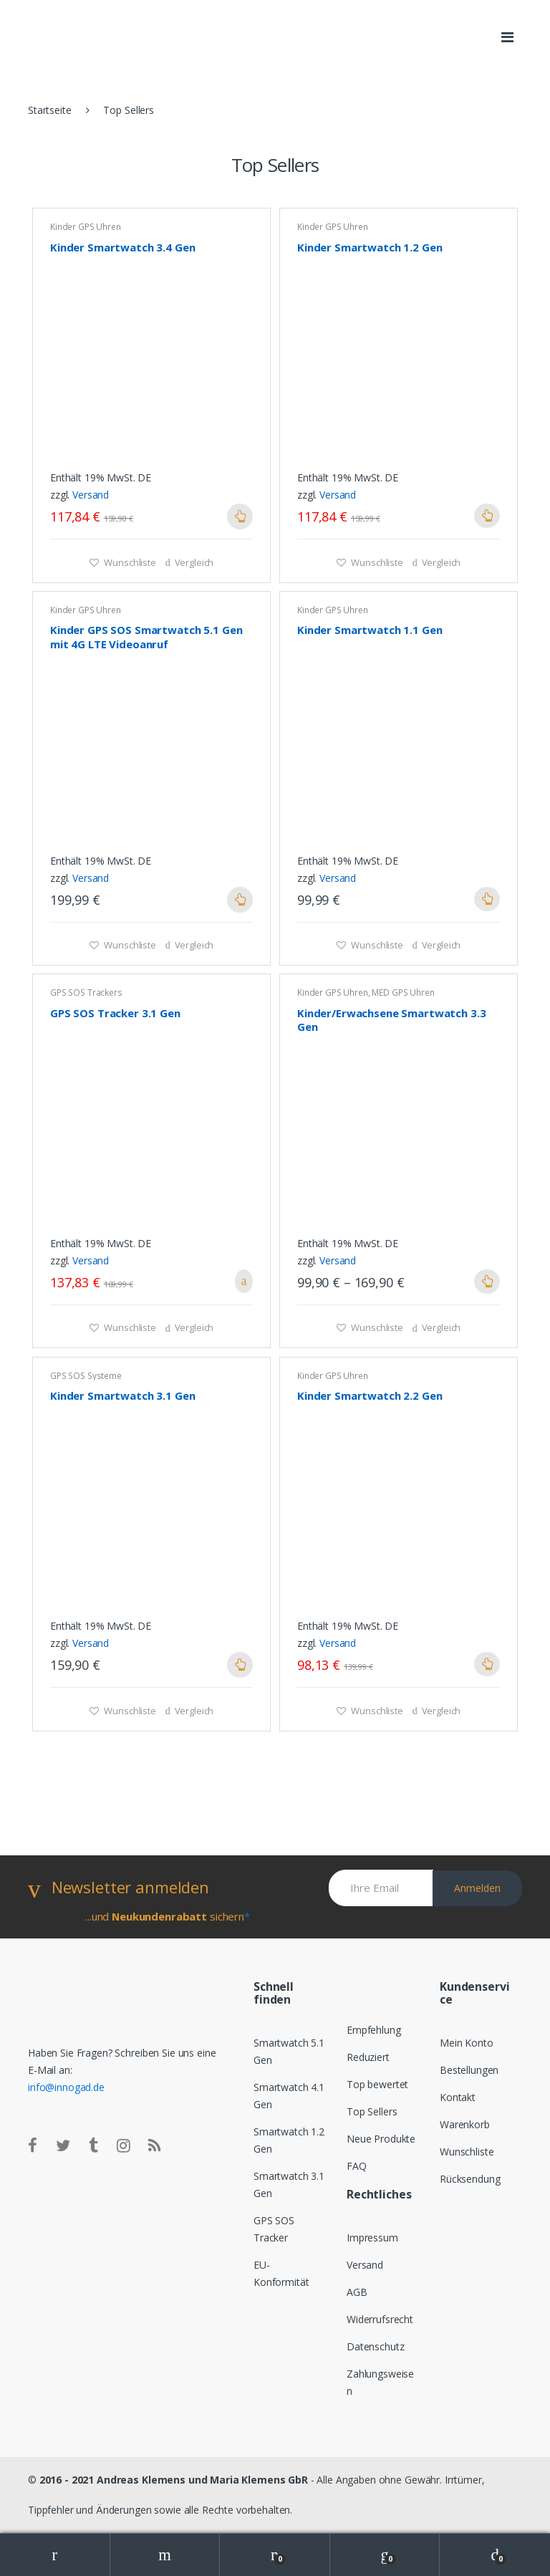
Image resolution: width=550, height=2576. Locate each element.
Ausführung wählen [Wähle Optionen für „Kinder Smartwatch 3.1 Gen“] (240, 1665)
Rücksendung (470, 2179)
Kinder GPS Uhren (85, 227)
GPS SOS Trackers (86, 992)
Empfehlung (374, 2030)
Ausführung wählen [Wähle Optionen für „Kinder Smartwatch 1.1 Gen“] (487, 899)
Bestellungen (469, 2070)
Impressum (372, 2237)
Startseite (50, 110)
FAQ (357, 2166)
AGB (357, 2292)
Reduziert (368, 2057)
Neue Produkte (381, 2138)
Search (165, 2555)
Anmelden (477, 1888)
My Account (55, 2555)
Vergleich (194, 562)
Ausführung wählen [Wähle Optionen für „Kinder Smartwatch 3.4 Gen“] (240, 516)
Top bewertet (377, 2084)
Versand (90, 494)
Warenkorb (465, 2124)
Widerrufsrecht (380, 2319)
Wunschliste (129, 562)
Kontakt (458, 2097)
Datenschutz (375, 2346)
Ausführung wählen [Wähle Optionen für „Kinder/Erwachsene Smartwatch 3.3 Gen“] (487, 1281)
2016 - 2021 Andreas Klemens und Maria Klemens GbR (173, 2479)
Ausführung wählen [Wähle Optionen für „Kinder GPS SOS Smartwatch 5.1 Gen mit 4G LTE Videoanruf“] (240, 900)
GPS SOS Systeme (86, 1376)
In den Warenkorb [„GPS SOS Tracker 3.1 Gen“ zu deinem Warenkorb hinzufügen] (240, 1281)
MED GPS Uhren (403, 992)
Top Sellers (372, 2111)
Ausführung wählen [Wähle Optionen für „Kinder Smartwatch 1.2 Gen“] (487, 516)
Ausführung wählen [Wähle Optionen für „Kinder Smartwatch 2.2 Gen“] (487, 1664)
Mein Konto (466, 2042)
